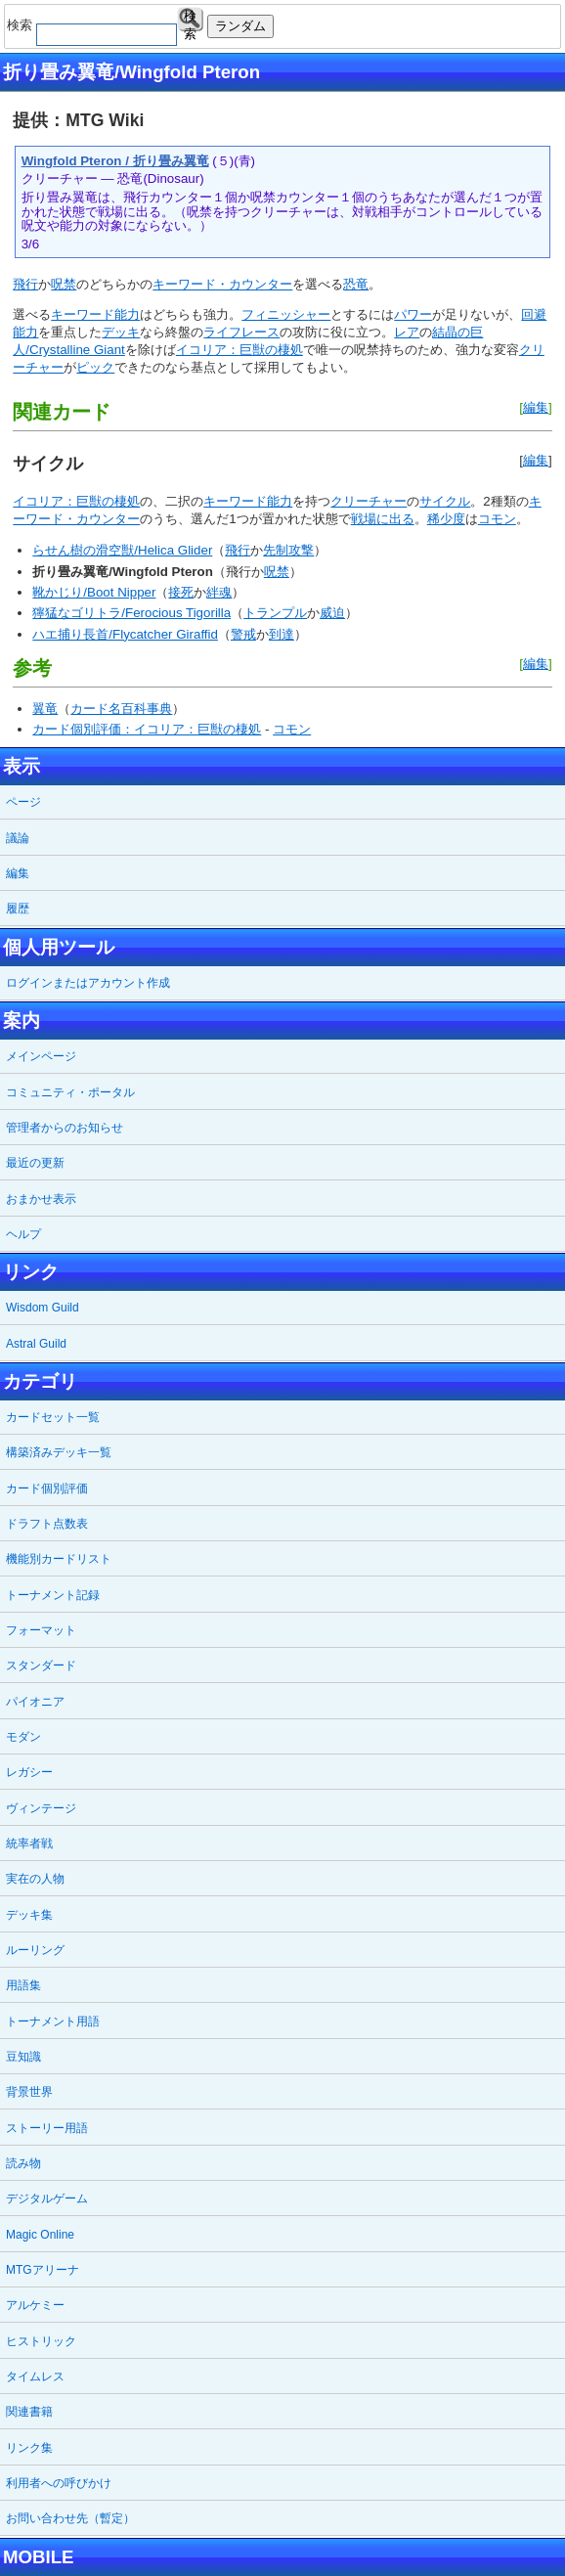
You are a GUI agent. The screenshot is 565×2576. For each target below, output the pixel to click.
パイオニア (35, 1702)
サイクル (444, 501)
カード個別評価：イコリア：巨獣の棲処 (146, 729)
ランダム (240, 26)
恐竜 (356, 284)
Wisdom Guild (42, 1307)
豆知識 (23, 2057)
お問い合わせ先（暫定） (70, 2518)
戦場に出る (382, 518)
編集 (535, 407)
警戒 (243, 634)
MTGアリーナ (42, 2270)
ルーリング (35, 1950)
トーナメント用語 (53, 2021)
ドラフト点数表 (47, 1524)
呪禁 (63, 284)
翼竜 (45, 708)
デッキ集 (29, 1915)
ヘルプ (23, 1234)
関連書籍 (29, 2412)
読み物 (23, 2163)
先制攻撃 (288, 550)
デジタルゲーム (47, 2198)
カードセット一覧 (53, 1417)
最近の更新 (35, 1163)
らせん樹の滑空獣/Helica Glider (122, 550)
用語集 (23, 1985)
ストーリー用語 (47, 2128)
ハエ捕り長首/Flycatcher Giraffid (125, 634)
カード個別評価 (47, 1488)
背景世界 (29, 2092)
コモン (497, 518)
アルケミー (35, 2305)
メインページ (41, 1056)
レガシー (29, 1772)
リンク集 (29, 2448)
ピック (95, 367)
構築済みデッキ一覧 (58, 1452)
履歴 (17, 908)
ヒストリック (41, 2341)
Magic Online (40, 2235)
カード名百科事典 (121, 708)
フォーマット (41, 1630)
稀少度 (446, 518)
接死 (181, 592)
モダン (23, 1737)
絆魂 (219, 592)
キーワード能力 (95, 314)
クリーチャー (368, 501)
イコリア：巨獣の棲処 (239, 349)
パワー (413, 314)
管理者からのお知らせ (64, 1127)
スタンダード (41, 1665)
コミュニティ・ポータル (70, 1092)
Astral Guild (36, 1344)
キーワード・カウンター (222, 284)
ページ (23, 802)
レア (406, 332)
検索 (190, 20)
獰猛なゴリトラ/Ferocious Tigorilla (131, 612)
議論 (17, 838)
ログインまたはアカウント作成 (88, 983)
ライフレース (241, 332)
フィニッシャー (285, 314)
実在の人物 (35, 1879)
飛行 (25, 284)
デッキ (121, 332)
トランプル (275, 612)
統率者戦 (29, 1843)
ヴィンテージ (41, 1808)
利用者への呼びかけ (58, 2483)
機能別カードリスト (58, 1559)
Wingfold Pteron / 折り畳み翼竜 (115, 161)
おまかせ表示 (41, 1199)
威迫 (332, 612)
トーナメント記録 (53, 1595)
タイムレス (35, 2376)
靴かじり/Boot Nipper (93, 592)
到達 (281, 634)
